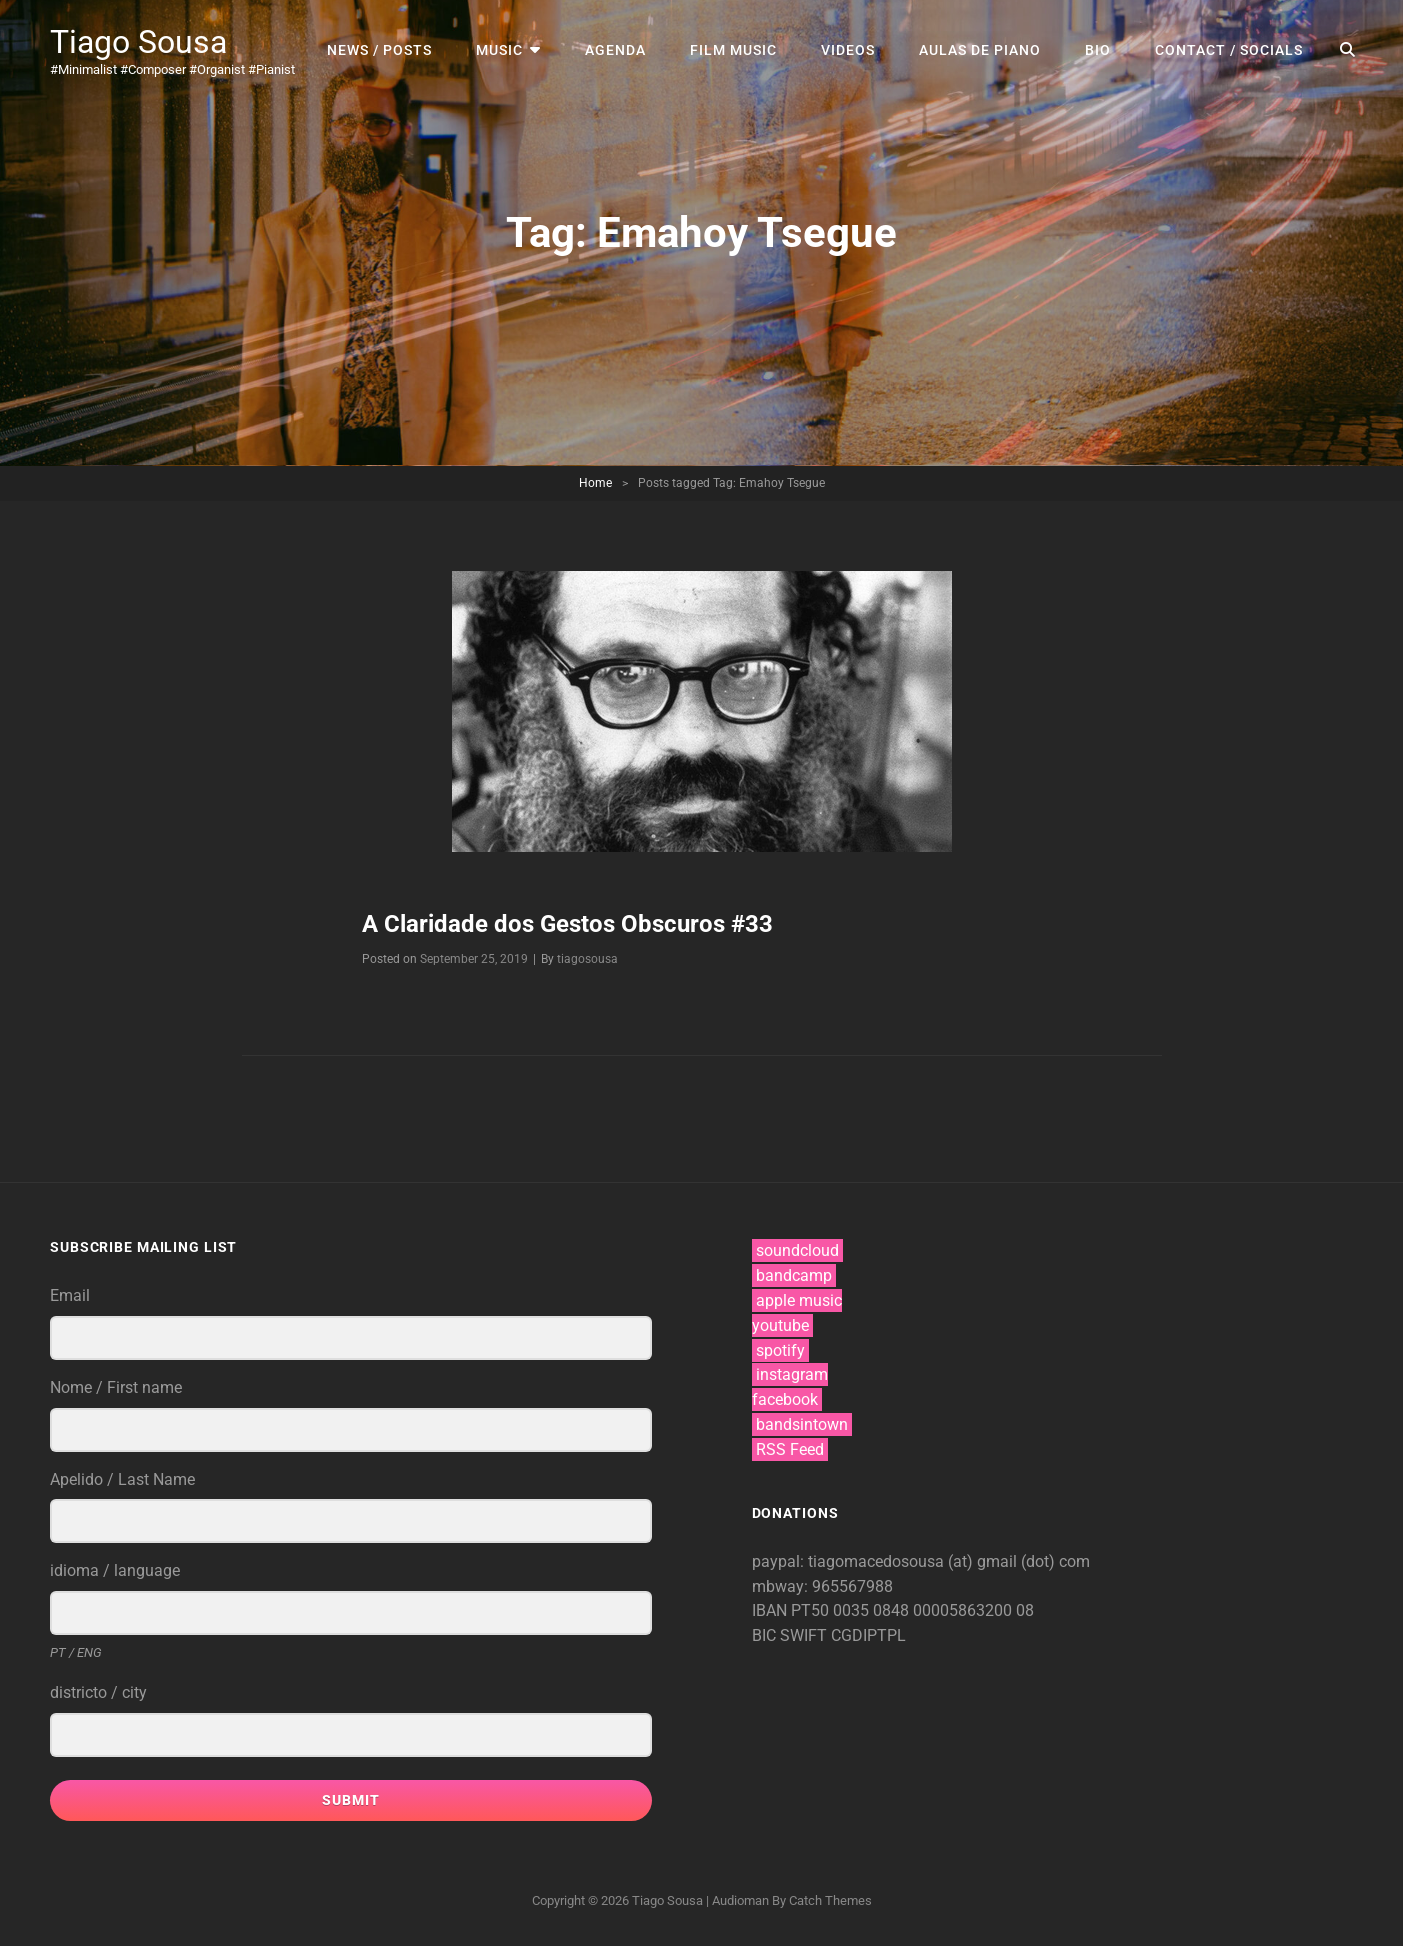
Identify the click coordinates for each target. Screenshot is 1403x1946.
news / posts (379, 50)
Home (595, 483)
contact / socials (1229, 50)
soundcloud (797, 1250)
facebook (785, 1399)
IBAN (771, 1610)
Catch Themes (830, 1900)
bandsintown (802, 1424)
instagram (792, 1374)
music (499, 50)
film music (733, 50)
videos (848, 50)
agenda (615, 50)
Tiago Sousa (138, 42)
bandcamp (794, 1275)
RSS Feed (790, 1449)
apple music (799, 1300)
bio (1098, 50)
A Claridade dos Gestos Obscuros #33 (567, 924)
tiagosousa (587, 959)
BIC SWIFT (791, 1635)
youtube (780, 1325)
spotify (780, 1350)
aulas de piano (980, 50)
